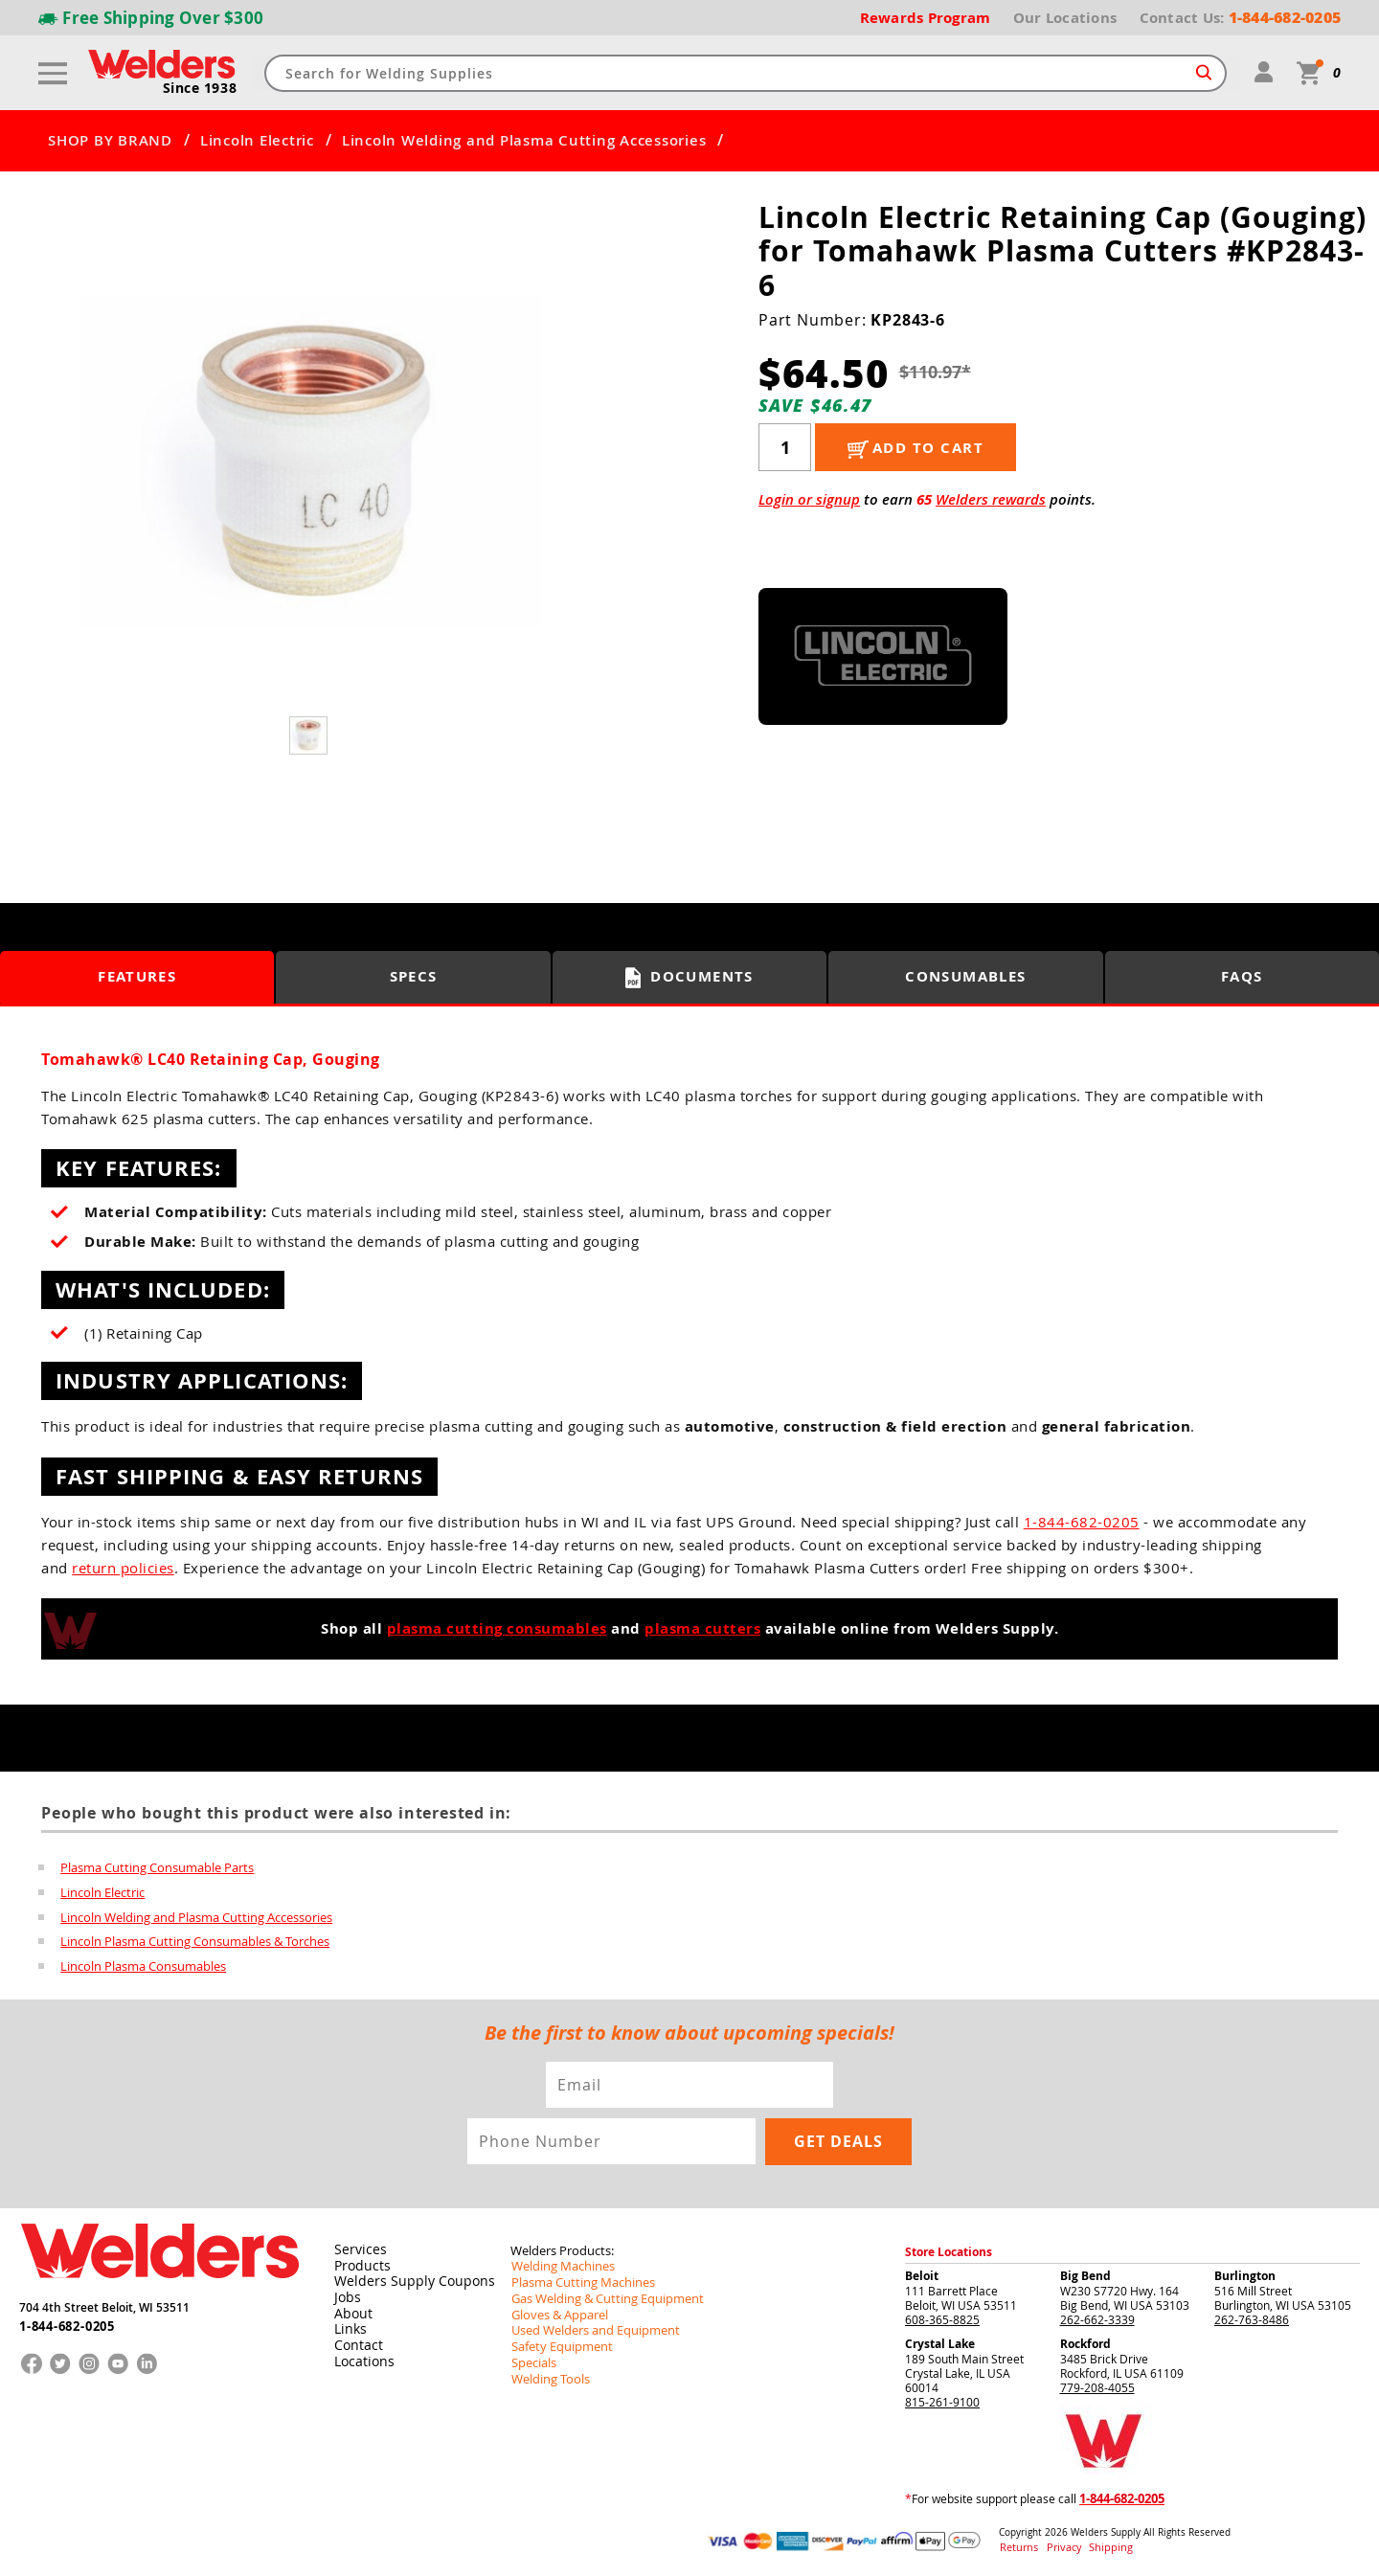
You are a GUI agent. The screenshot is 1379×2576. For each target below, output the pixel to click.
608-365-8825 (942, 2318)
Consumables (966, 977)
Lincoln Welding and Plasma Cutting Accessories (524, 140)
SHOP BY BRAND (110, 140)
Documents (690, 977)
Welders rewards (991, 499)
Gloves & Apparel (556, 2310)
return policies (123, 1567)
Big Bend (1085, 2275)
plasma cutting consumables (497, 1628)
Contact (355, 2340)
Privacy (1058, 2546)
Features (137, 977)
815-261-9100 (942, 2400)
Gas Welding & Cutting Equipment (600, 2295)
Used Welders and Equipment (589, 2326)
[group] (310, 462)
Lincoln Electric (257, 140)
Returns (1016, 2546)
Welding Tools (547, 2372)
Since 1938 (200, 89)
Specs (413, 977)
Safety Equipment (557, 2341)
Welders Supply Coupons (404, 2279)
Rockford (1085, 2343)
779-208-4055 (1097, 2386)
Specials (532, 2356)
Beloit (921, 2275)
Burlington (1245, 2275)
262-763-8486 (1251, 2318)
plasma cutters (702, 1628)
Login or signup (809, 499)
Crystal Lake (940, 2343)
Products (359, 2263)
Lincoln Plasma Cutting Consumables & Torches (194, 1942)
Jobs (345, 2294)
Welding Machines (559, 2264)
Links (348, 2325)
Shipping (1098, 2546)
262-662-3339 (1097, 2318)
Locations (361, 2355)
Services (356, 2248)
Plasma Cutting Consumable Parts (157, 1867)
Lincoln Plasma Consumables (143, 1967)
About (351, 2309)
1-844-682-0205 (1082, 1521)
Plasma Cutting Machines (577, 2280)
